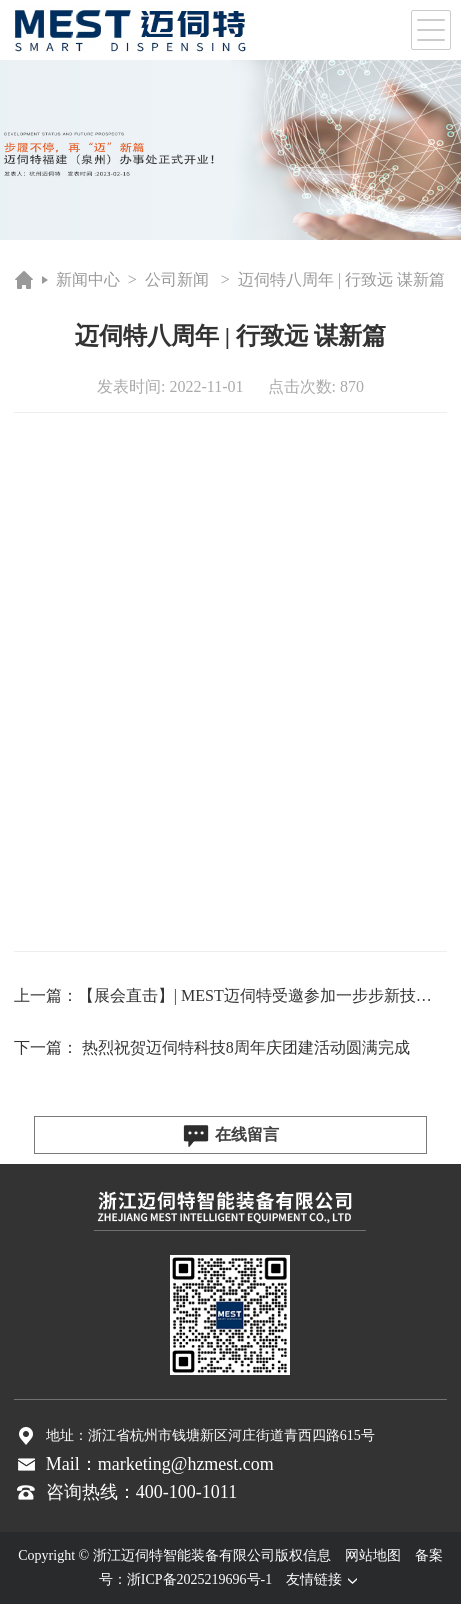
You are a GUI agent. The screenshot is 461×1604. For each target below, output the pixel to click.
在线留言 (230, 1136)
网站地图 (373, 1555)
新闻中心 (88, 279)
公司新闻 (177, 279)
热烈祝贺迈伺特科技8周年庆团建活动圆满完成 (246, 1047)
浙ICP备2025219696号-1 (199, 1579)
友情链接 (324, 1579)
